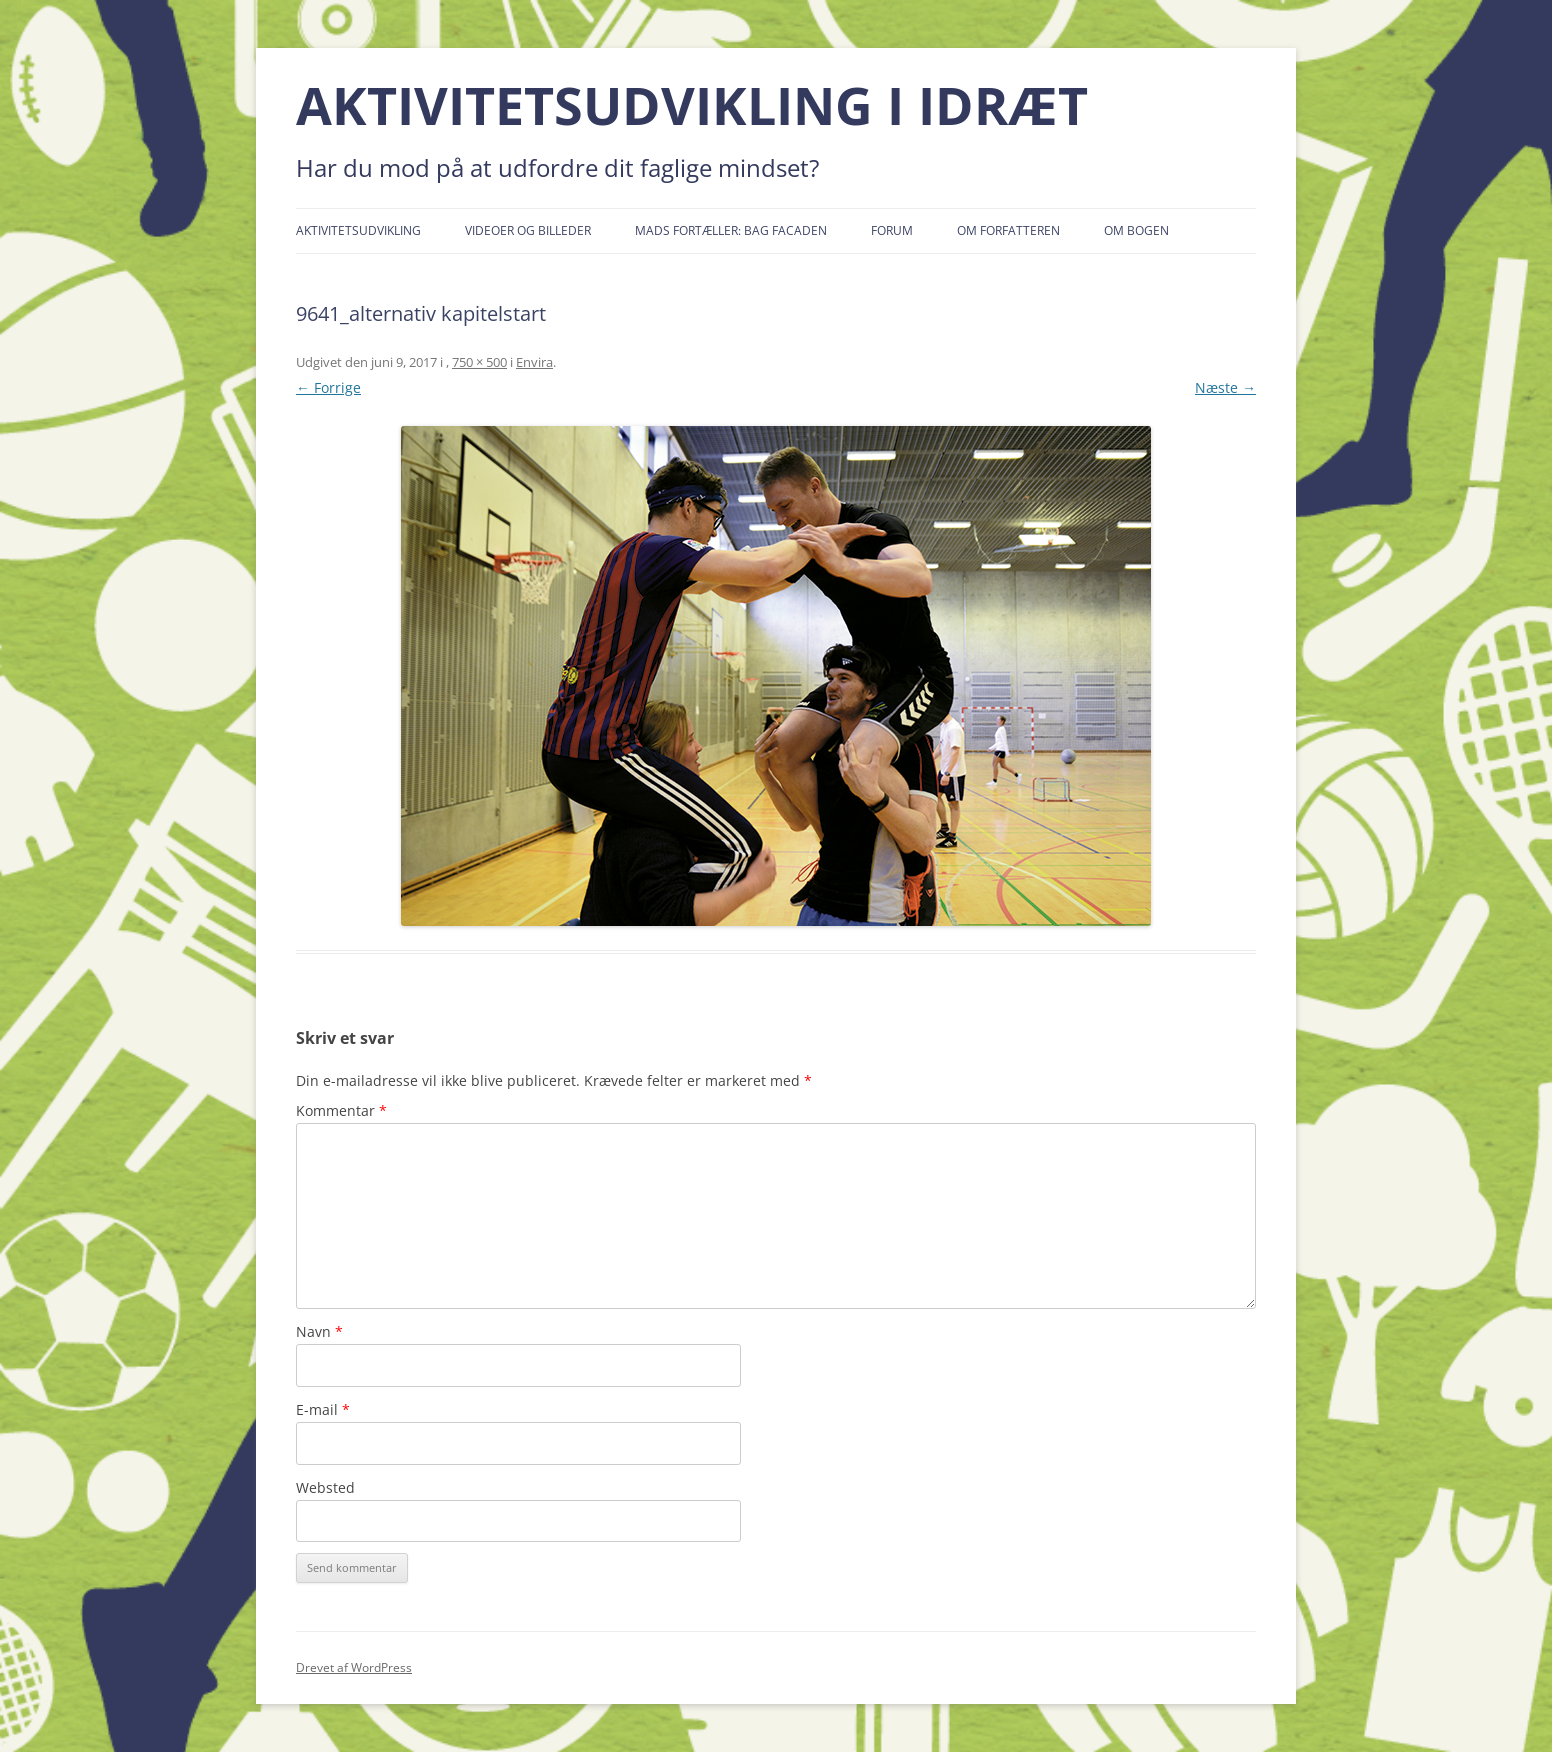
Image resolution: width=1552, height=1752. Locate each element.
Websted (325, 1487)
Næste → (1225, 387)
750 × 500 (479, 362)
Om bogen (1136, 230)
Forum (892, 230)
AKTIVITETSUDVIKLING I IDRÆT (692, 105)
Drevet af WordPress (354, 1667)
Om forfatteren (1008, 230)
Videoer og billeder (528, 230)
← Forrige (328, 387)
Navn (319, 1331)
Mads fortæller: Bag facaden (731, 230)
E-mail (323, 1409)
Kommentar (341, 1110)
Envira (534, 362)
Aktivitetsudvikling (358, 230)
